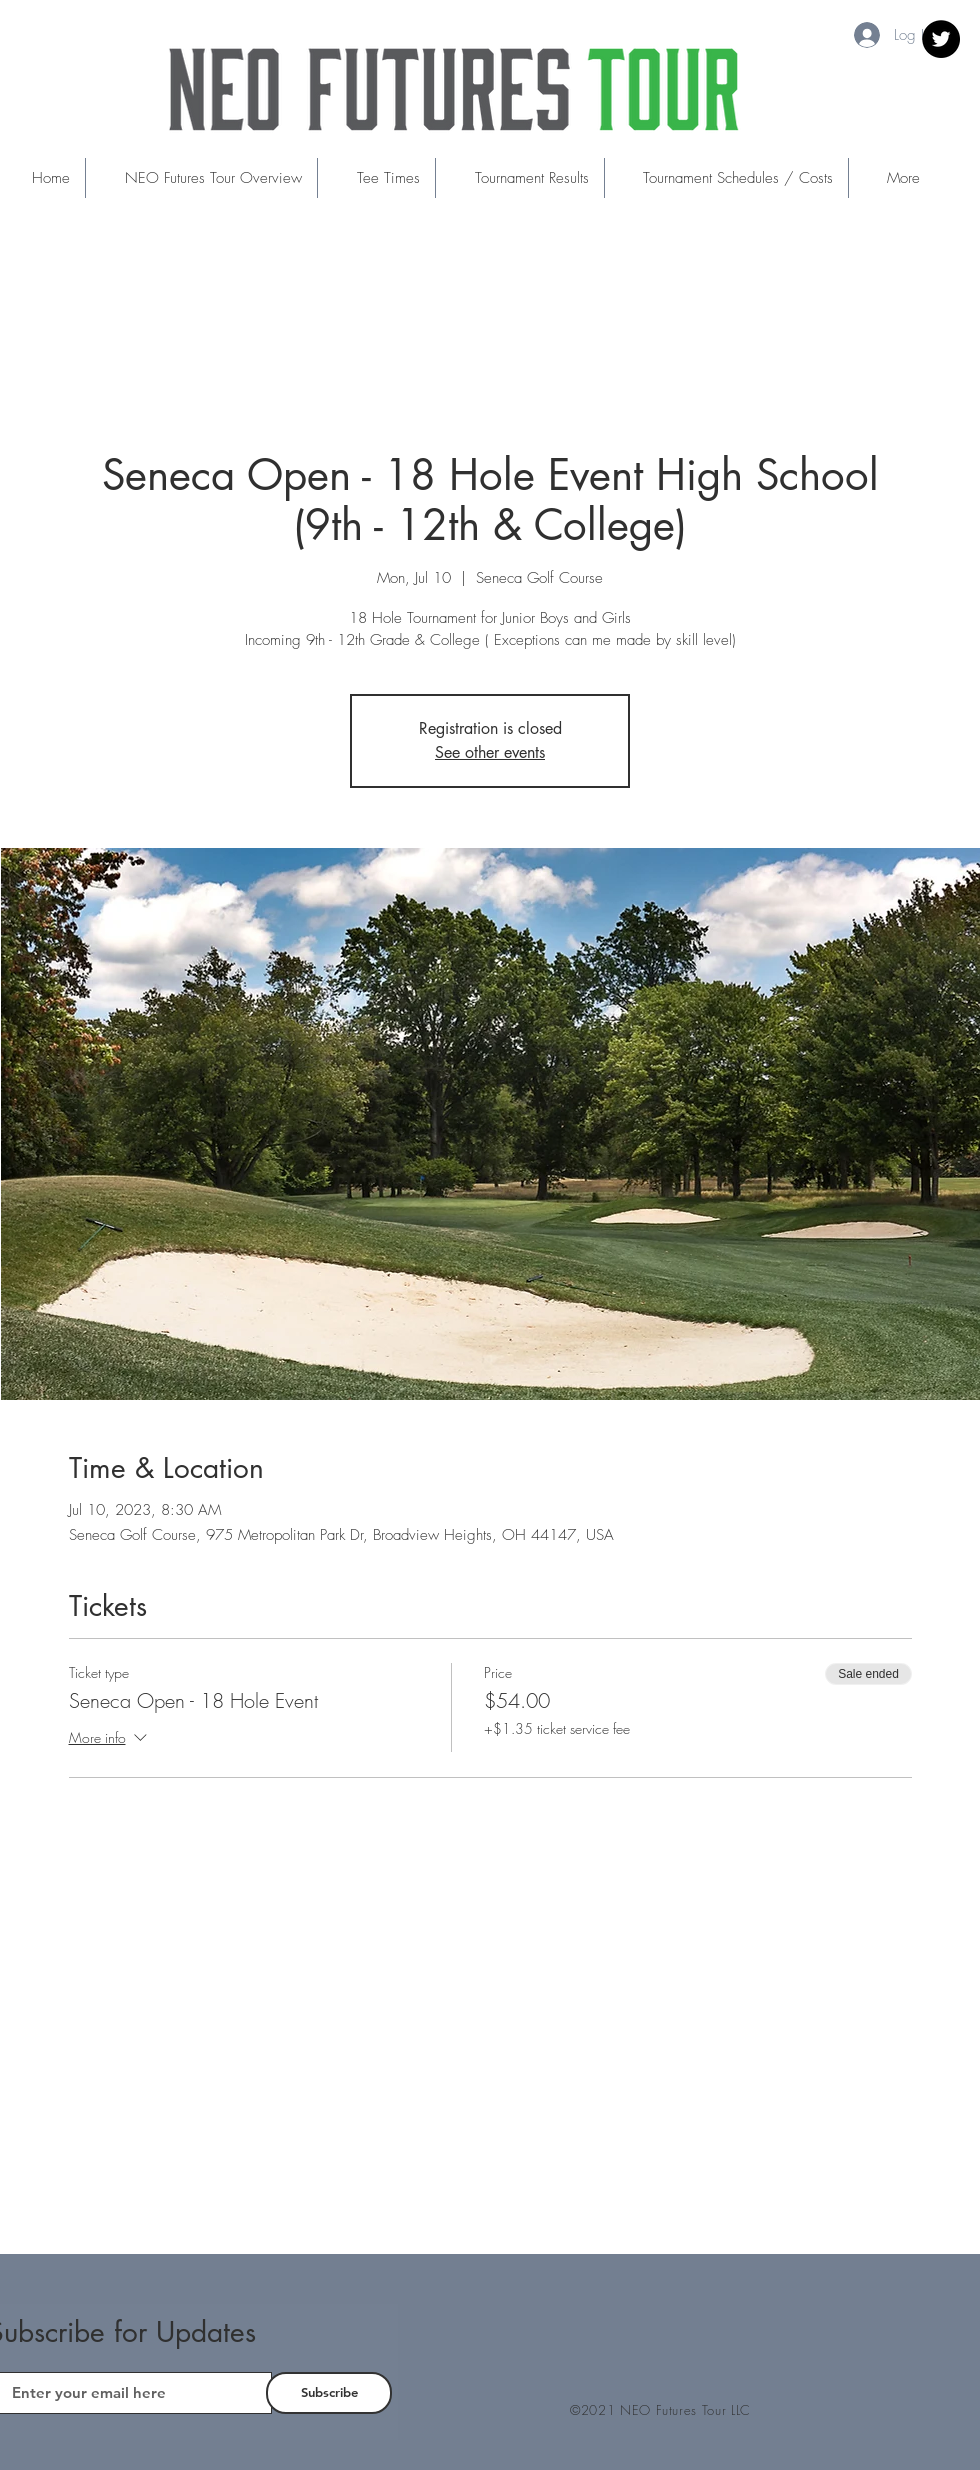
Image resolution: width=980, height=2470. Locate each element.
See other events (490, 752)
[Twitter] (941, 39)
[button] (376, 178)
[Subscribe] (329, 2393)
